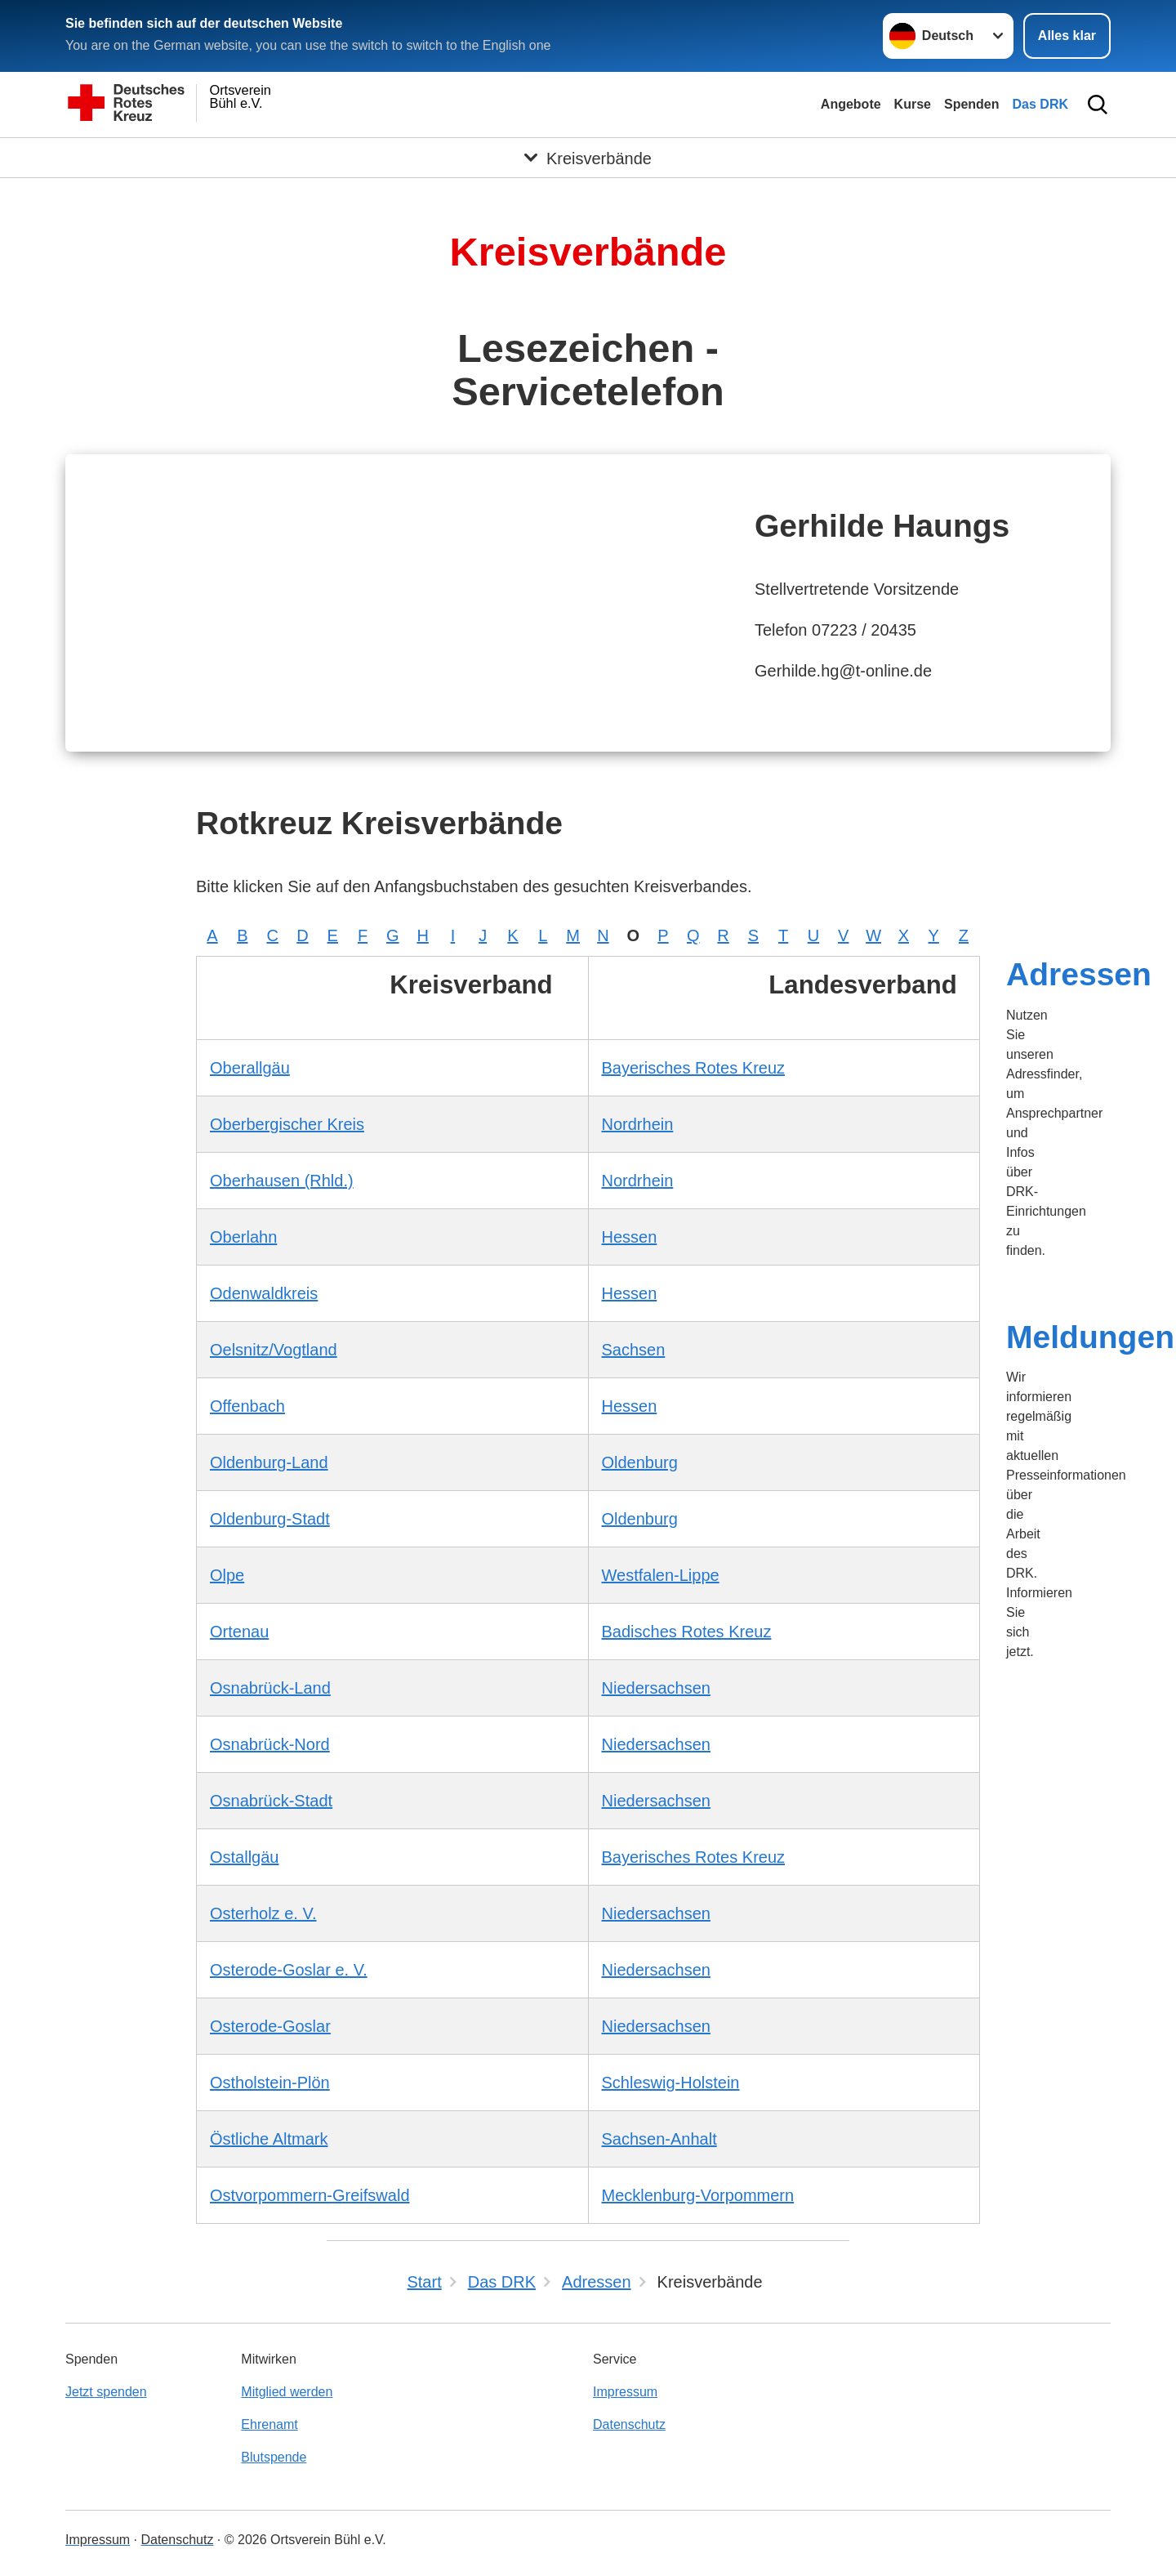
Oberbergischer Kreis (287, 1124)
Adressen (1079, 974)
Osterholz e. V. (263, 1913)
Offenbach (247, 1406)
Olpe (227, 1575)
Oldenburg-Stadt (270, 1519)
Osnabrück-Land (270, 1688)
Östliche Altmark (268, 2139)
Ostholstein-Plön (270, 2083)
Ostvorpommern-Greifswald (310, 2195)
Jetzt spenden (106, 2392)
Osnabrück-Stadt (271, 1801)
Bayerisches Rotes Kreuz (694, 1068)
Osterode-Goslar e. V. (289, 1970)
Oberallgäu (250, 1068)
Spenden (972, 104)
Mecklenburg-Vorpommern (698, 2195)
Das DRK (1040, 104)
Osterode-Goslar (270, 2026)
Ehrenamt (269, 2424)
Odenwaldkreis (264, 1293)
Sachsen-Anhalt (659, 2139)
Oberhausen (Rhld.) (282, 1181)
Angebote (851, 104)
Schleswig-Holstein (671, 2083)
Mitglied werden (286, 2392)
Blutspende (273, 2457)
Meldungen (1090, 1337)
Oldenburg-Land (269, 1462)
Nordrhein (638, 1124)
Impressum (625, 2392)
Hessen (629, 1237)
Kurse (912, 104)
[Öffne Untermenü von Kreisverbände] (588, 157)
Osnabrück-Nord (270, 1744)
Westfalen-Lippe (660, 1575)
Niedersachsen (656, 1688)
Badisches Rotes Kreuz (687, 1632)
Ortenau (239, 1632)
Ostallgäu (244, 1857)
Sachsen (634, 1350)
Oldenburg (640, 1462)
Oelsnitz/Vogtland (273, 1350)
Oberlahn (243, 1237)
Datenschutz (629, 2424)
